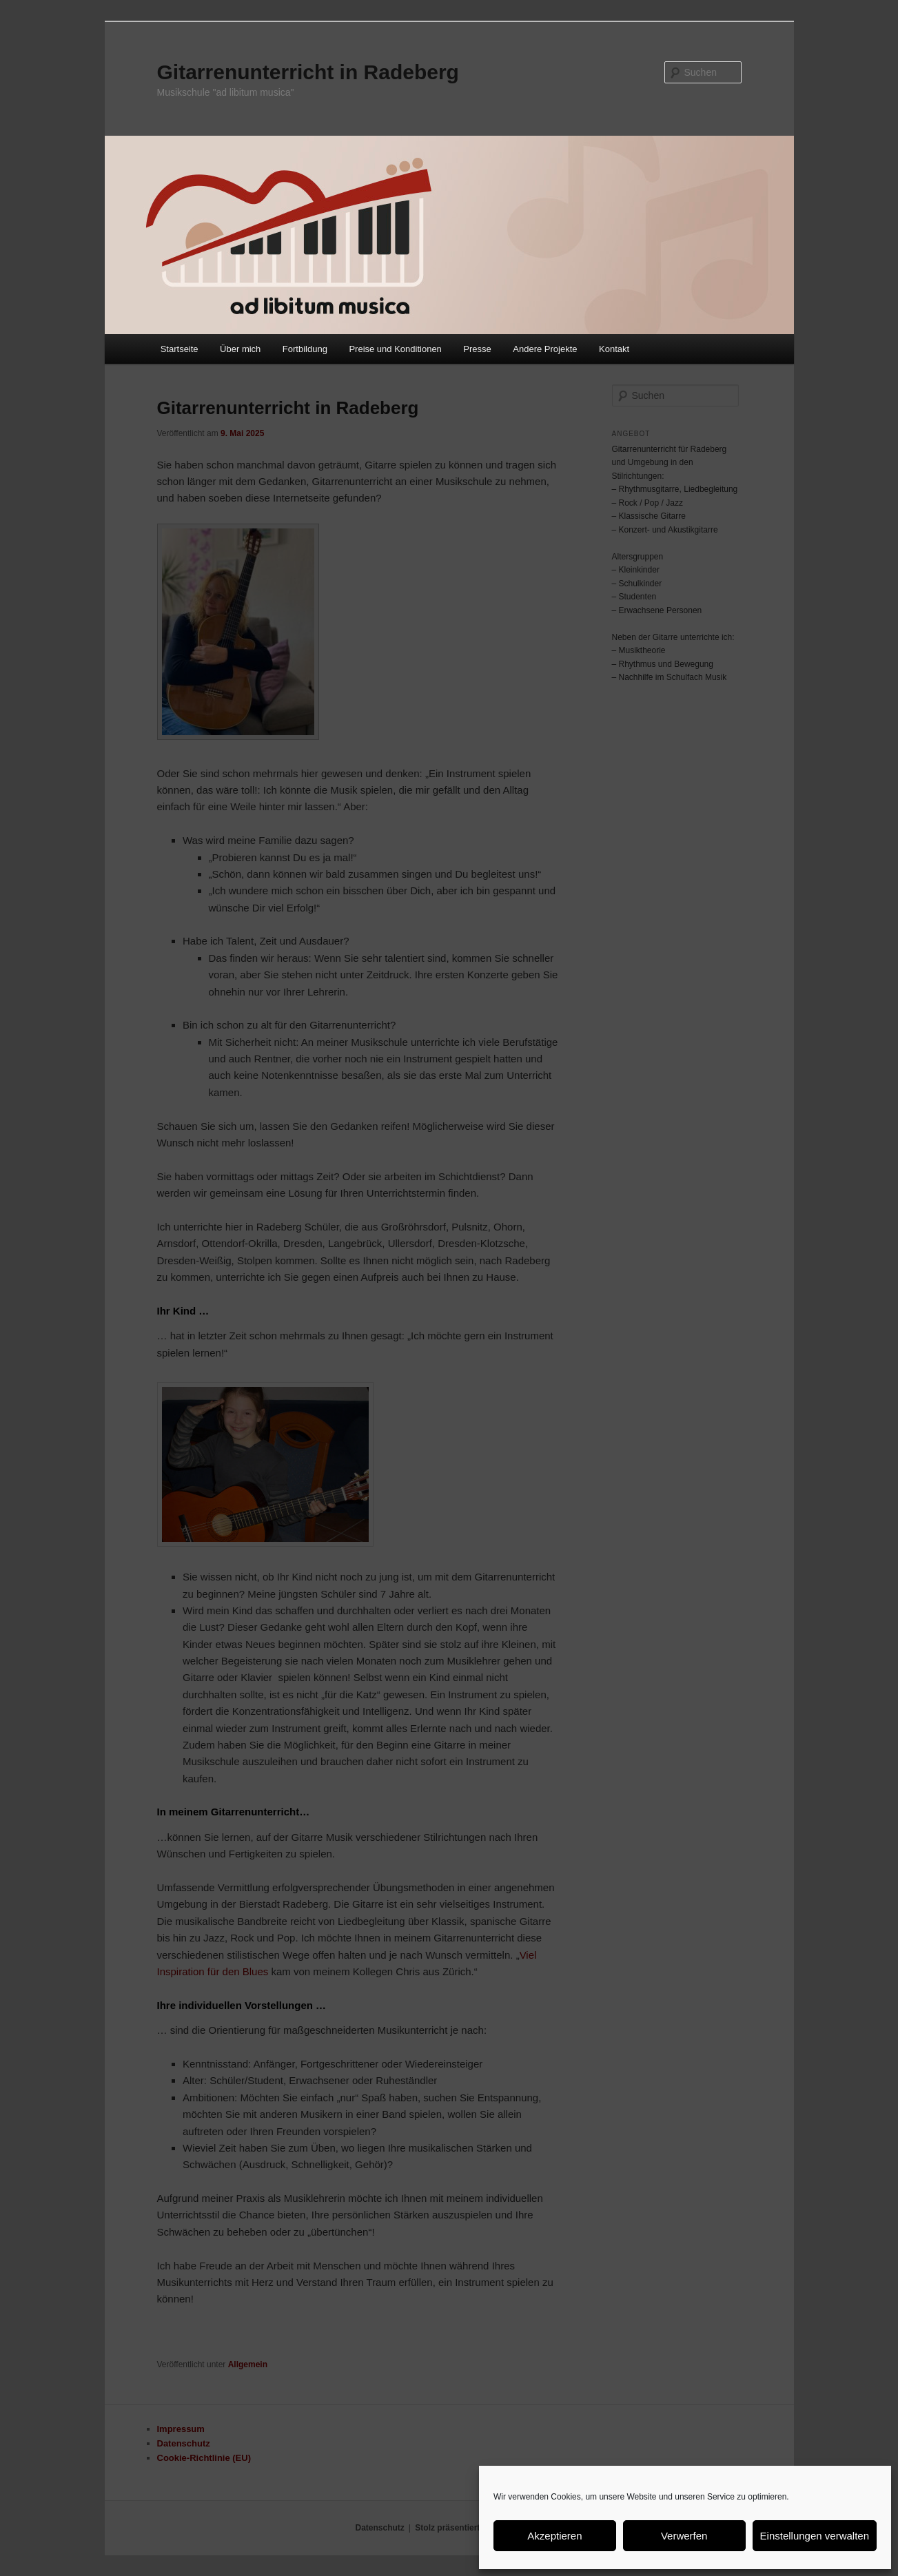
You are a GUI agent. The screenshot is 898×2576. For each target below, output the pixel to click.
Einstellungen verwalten (814, 2536)
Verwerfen (684, 2536)
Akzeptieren (554, 2536)
